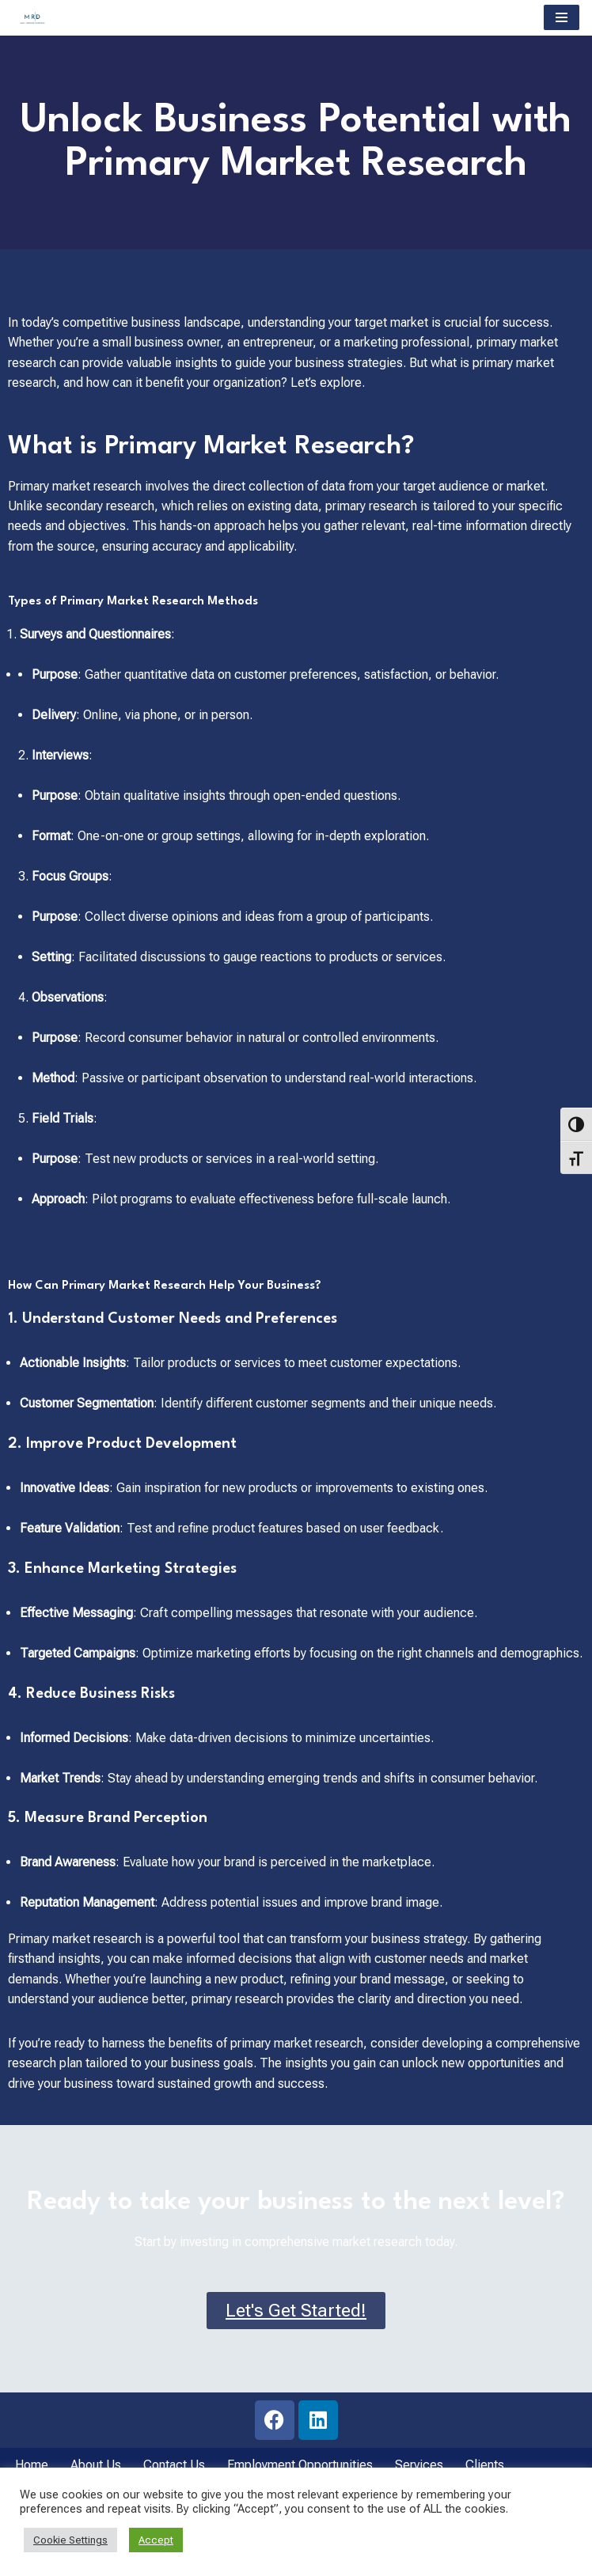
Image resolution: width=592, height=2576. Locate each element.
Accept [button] (156, 2540)
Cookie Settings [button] (70, 2540)
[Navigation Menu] (561, 17)
